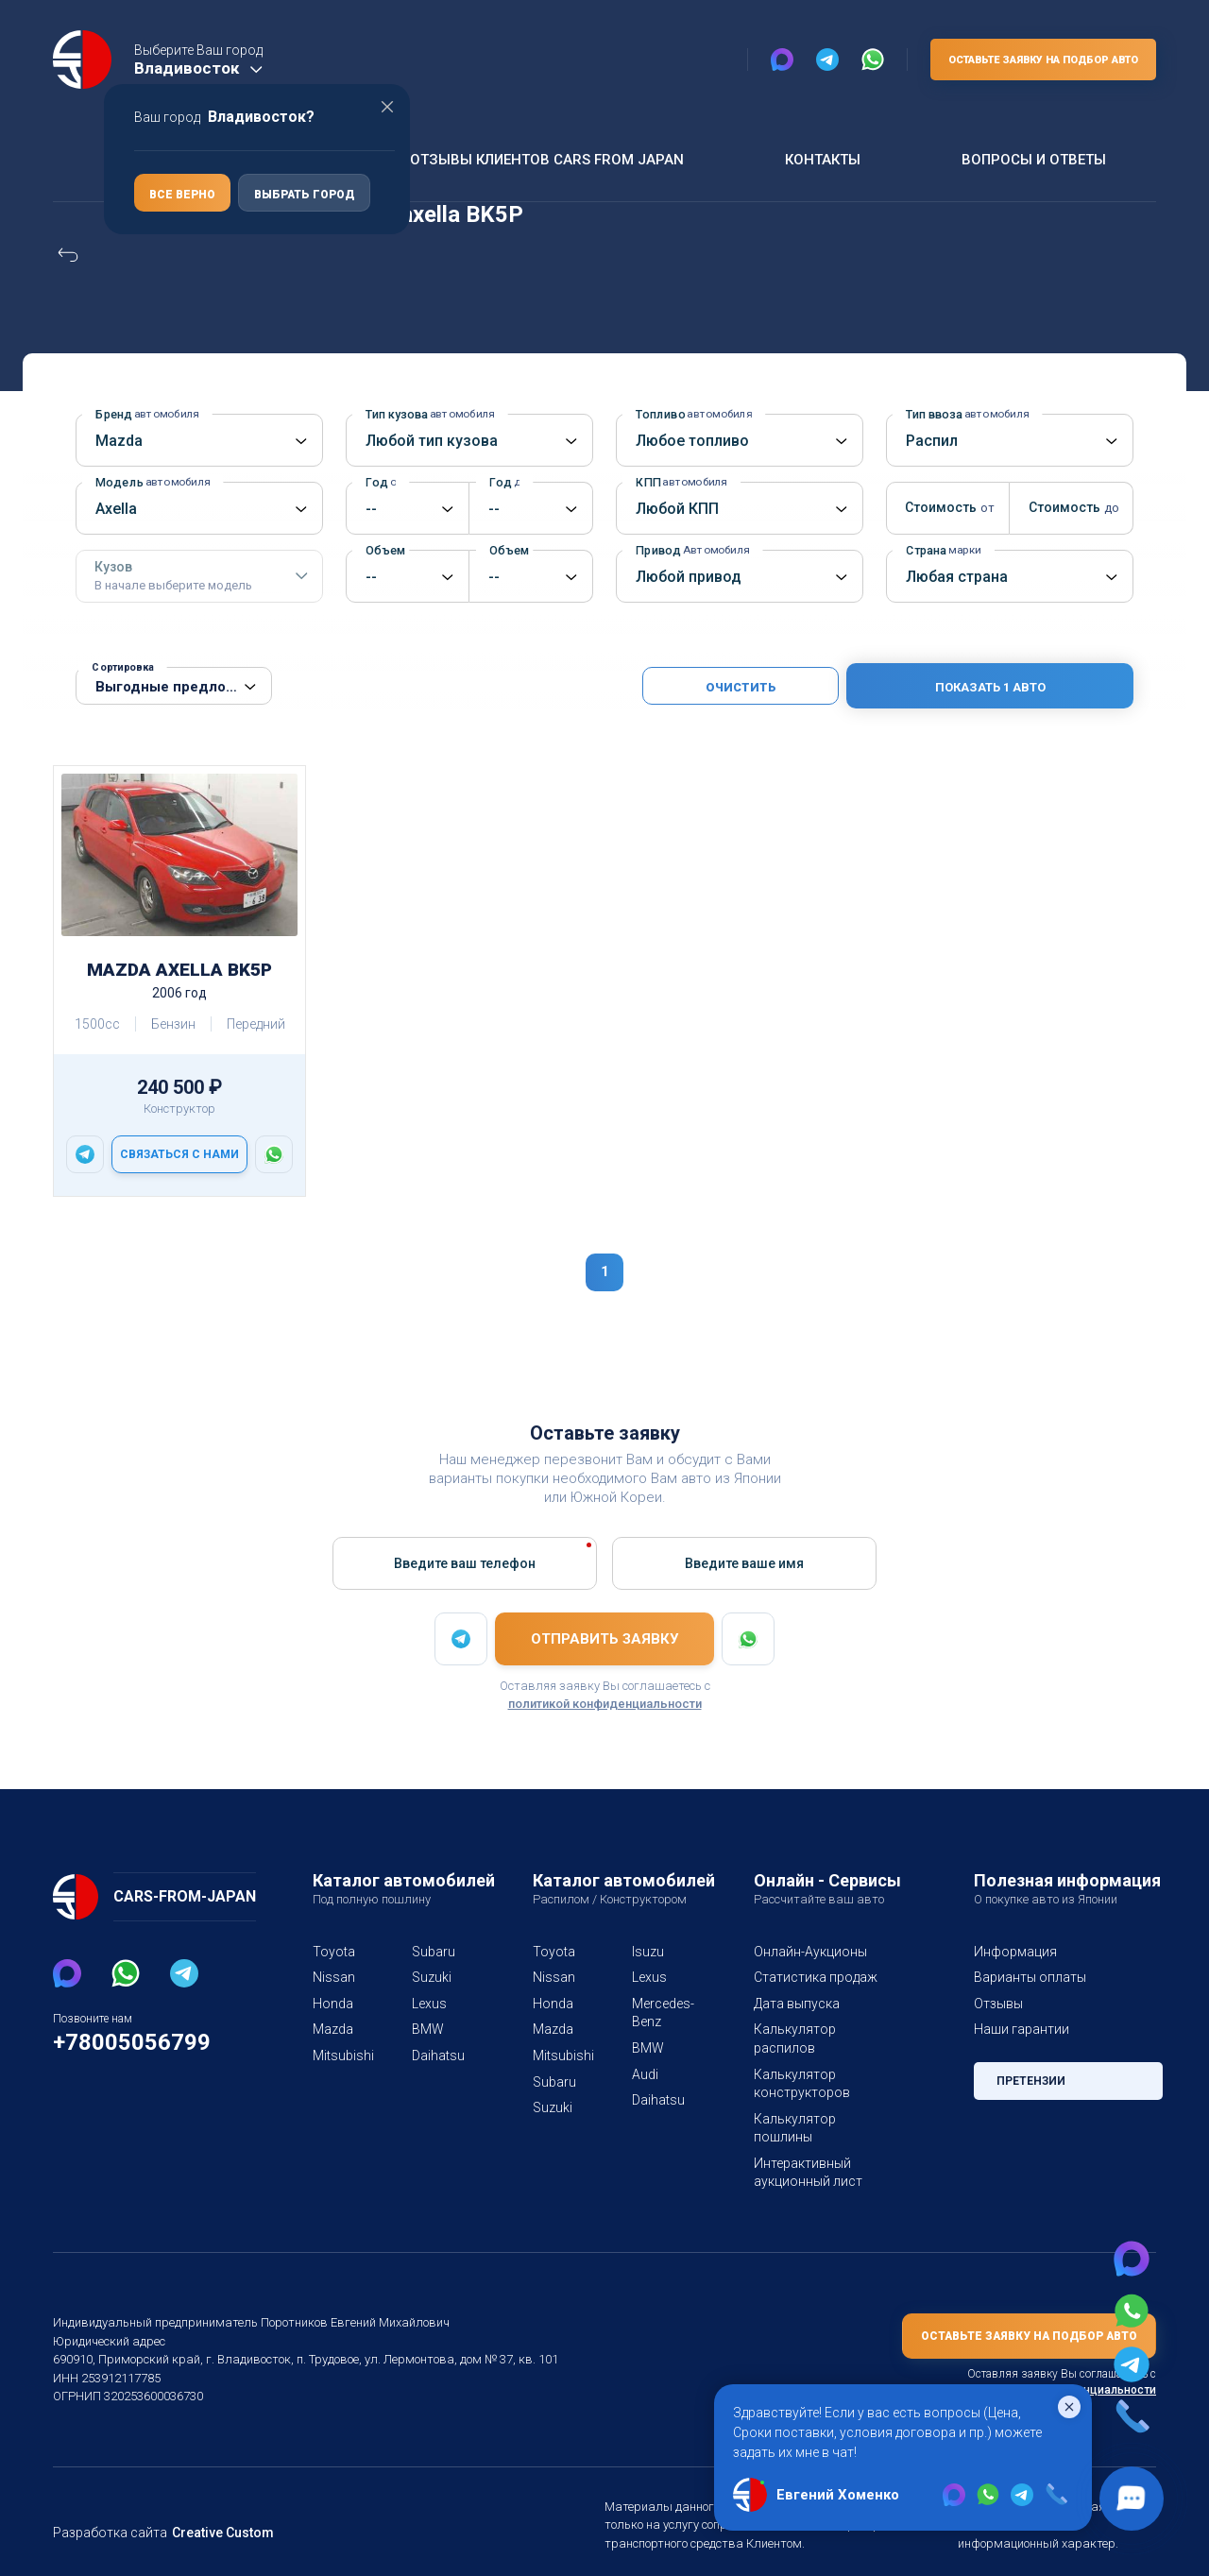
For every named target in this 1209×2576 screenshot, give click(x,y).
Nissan (333, 1977)
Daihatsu (438, 2055)
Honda (332, 2003)
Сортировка (122, 667)
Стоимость (944, 507)
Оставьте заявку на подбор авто (1039, 60)
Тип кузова (427, 414)
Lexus (429, 2003)
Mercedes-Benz (659, 2013)
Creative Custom (215, 2495)
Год (381, 482)
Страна (942, 550)
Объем (387, 550)
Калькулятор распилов (823, 2029)
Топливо (690, 414)
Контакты (820, 159)
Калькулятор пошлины (823, 2099)
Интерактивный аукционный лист (806, 2136)
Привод (688, 550)
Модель (148, 482)
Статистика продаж (813, 1977)
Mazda (332, 2029)
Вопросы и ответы (1031, 159)
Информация (1014, 1951)
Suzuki (431, 1977)
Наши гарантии (1020, 2029)
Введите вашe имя (744, 1562)
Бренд (144, 414)
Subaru (433, 1951)
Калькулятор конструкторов (798, 2065)
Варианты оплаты (1028, 1977)
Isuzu (647, 1951)
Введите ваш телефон (465, 1562)
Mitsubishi (339, 2055)
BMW (428, 2029)
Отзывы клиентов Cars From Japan (544, 159)
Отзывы (998, 2003)
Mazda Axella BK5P (179, 970)
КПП (679, 482)
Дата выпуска (795, 2003)
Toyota (332, 1951)
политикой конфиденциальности (605, 1704)
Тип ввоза (964, 414)
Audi (645, 2074)
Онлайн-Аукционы (810, 1951)
